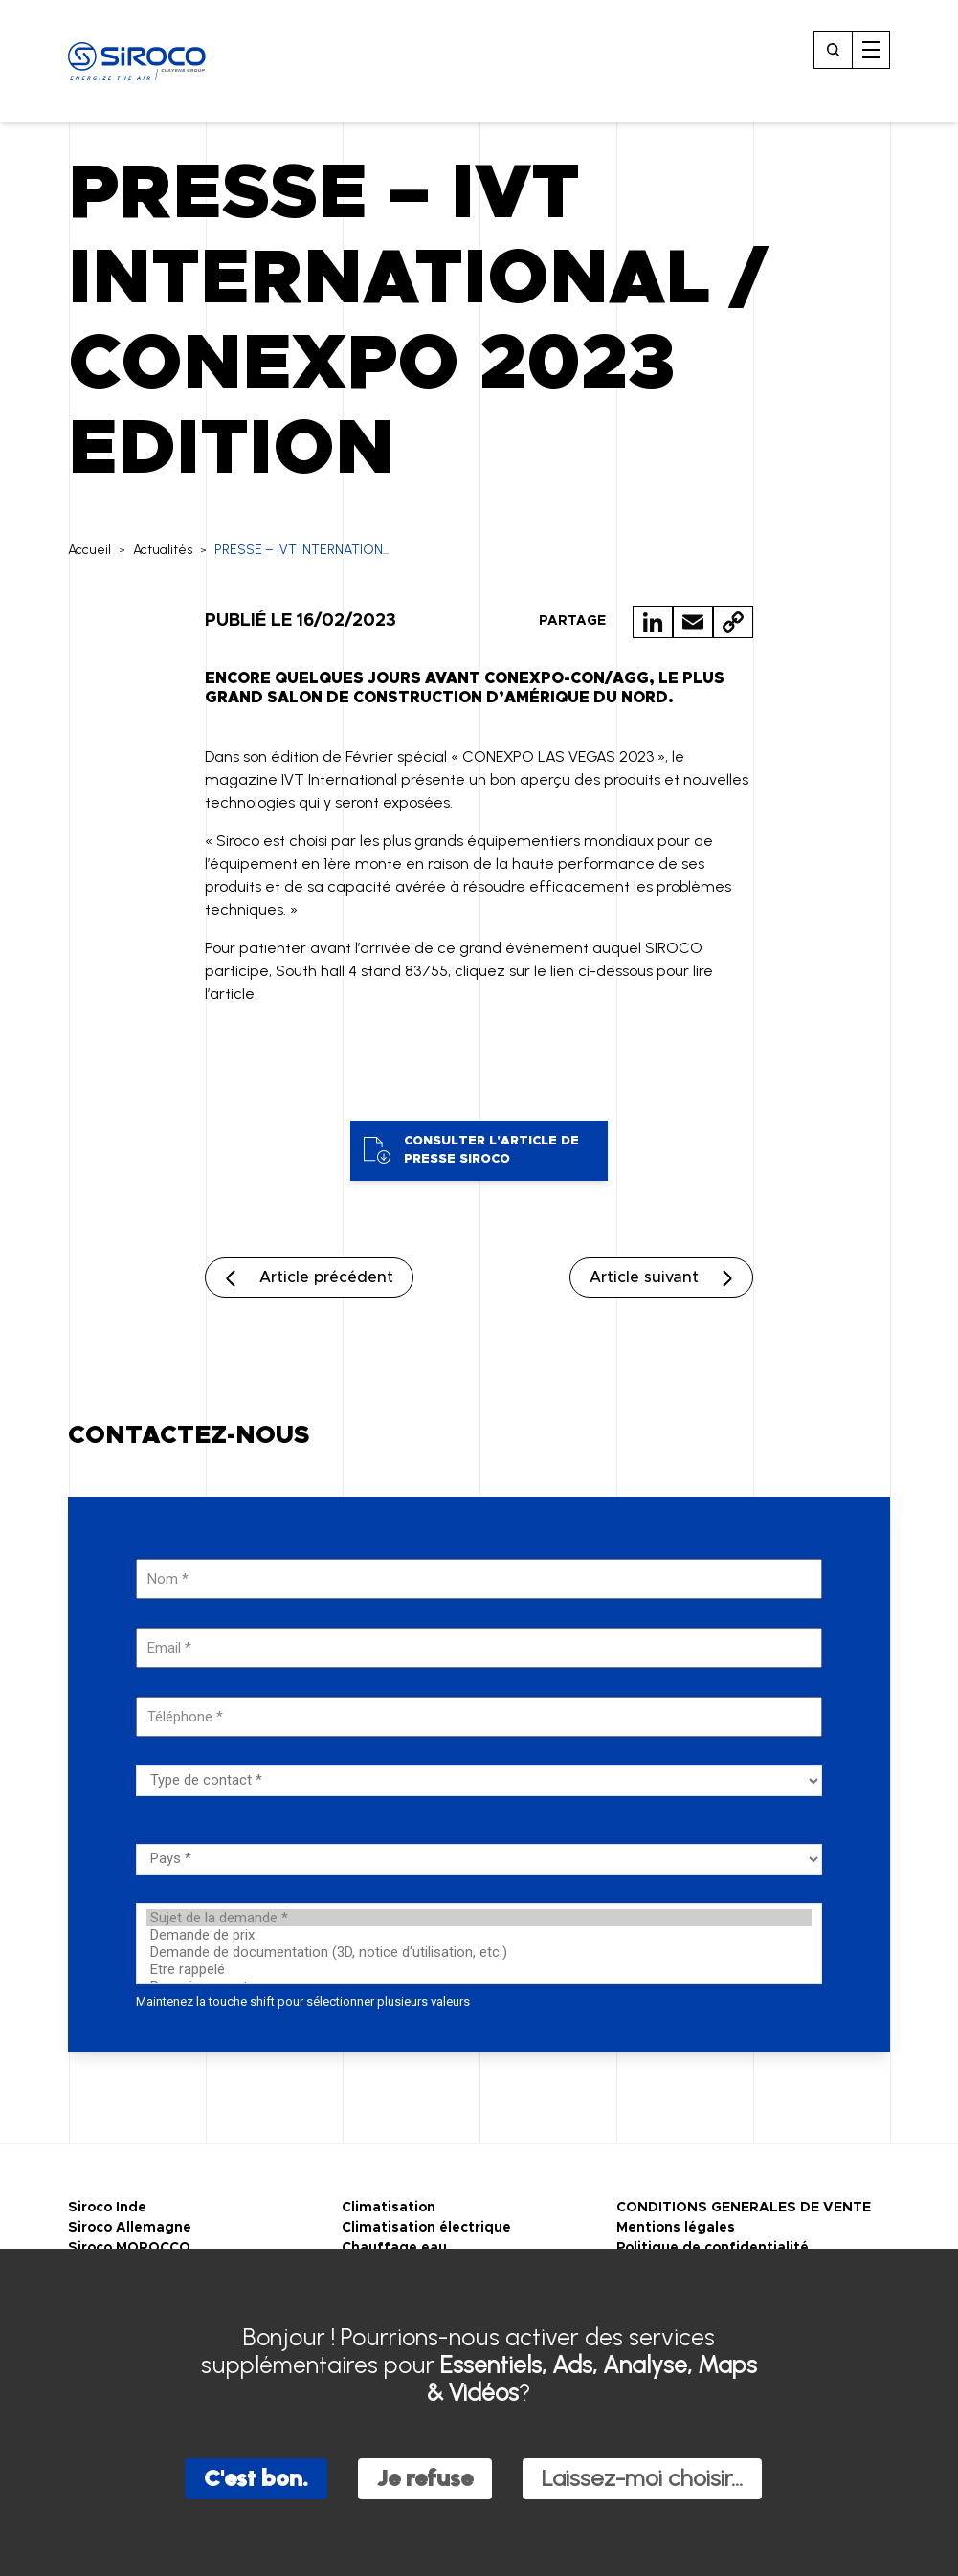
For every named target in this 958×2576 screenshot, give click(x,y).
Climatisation (388, 2207)
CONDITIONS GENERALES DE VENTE (743, 2207)
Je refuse (425, 2478)
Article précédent (326, 1277)
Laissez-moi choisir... (642, 2478)
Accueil (89, 550)
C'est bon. (256, 2478)
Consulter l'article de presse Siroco (471, 1150)
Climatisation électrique (426, 2227)
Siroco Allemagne (129, 2227)
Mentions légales (675, 2227)
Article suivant (644, 1277)
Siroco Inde (107, 2207)
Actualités (162, 550)
